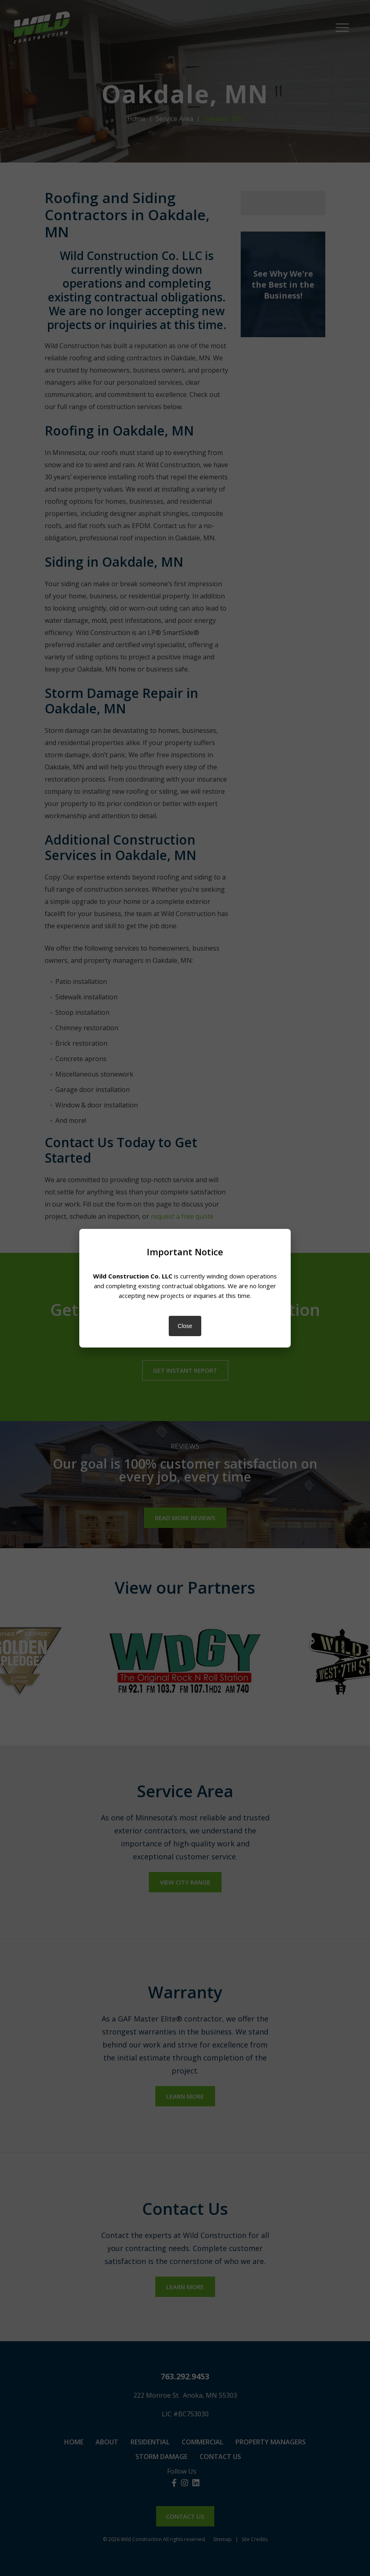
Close (185, 1326)
